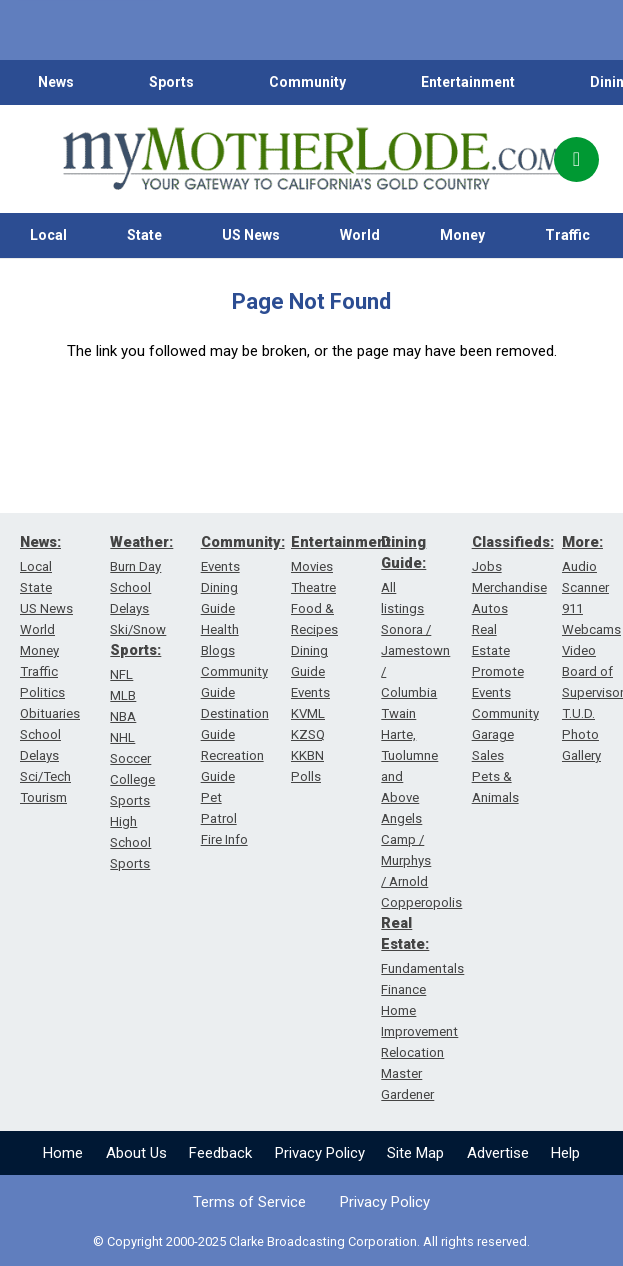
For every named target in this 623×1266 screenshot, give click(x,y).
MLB (123, 695)
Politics (42, 692)
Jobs (487, 566)
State (144, 235)
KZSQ (308, 734)
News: (40, 542)
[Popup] (576, 159)
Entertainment (468, 82)
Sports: (135, 650)
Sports (171, 82)
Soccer (130, 758)
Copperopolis (421, 902)
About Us (136, 1153)
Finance (403, 989)
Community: (243, 542)
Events (220, 566)
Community (307, 82)
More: (582, 542)
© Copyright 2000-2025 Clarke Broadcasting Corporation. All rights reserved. (311, 1241)
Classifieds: (513, 542)
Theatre (313, 587)
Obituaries (50, 713)
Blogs (218, 650)
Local (48, 235)
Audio (579, 566)
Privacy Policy (320, 1153)
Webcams (591, 629)
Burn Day (135, 566)
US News (251, 235)
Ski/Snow (138, 629)
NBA (123, 716)
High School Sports (130, 842)
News (56, 82)
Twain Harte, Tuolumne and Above (409, 755)
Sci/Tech (45, 776)
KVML (308, 713)
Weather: (141, 542)
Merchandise (509, 587)
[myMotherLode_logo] (312, 159)
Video (579, 650)
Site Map (415, 1153)
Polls (306, 776)
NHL (122, 737)
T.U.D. (578, 713)
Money (462, 235)
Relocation (412, 1052)
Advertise (498, 1153)
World (360, 235)
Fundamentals (422, 968)
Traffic (567, 235)
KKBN (307, 755)
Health (220, 629)
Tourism (43, 797)
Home (63, 1153)
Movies (312, 566)
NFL (121, 674)
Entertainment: (343, 542)
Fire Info (224, 839)
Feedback (220, 1153)
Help (565, 1153)
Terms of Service (249, 1202)
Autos (490, 608)
